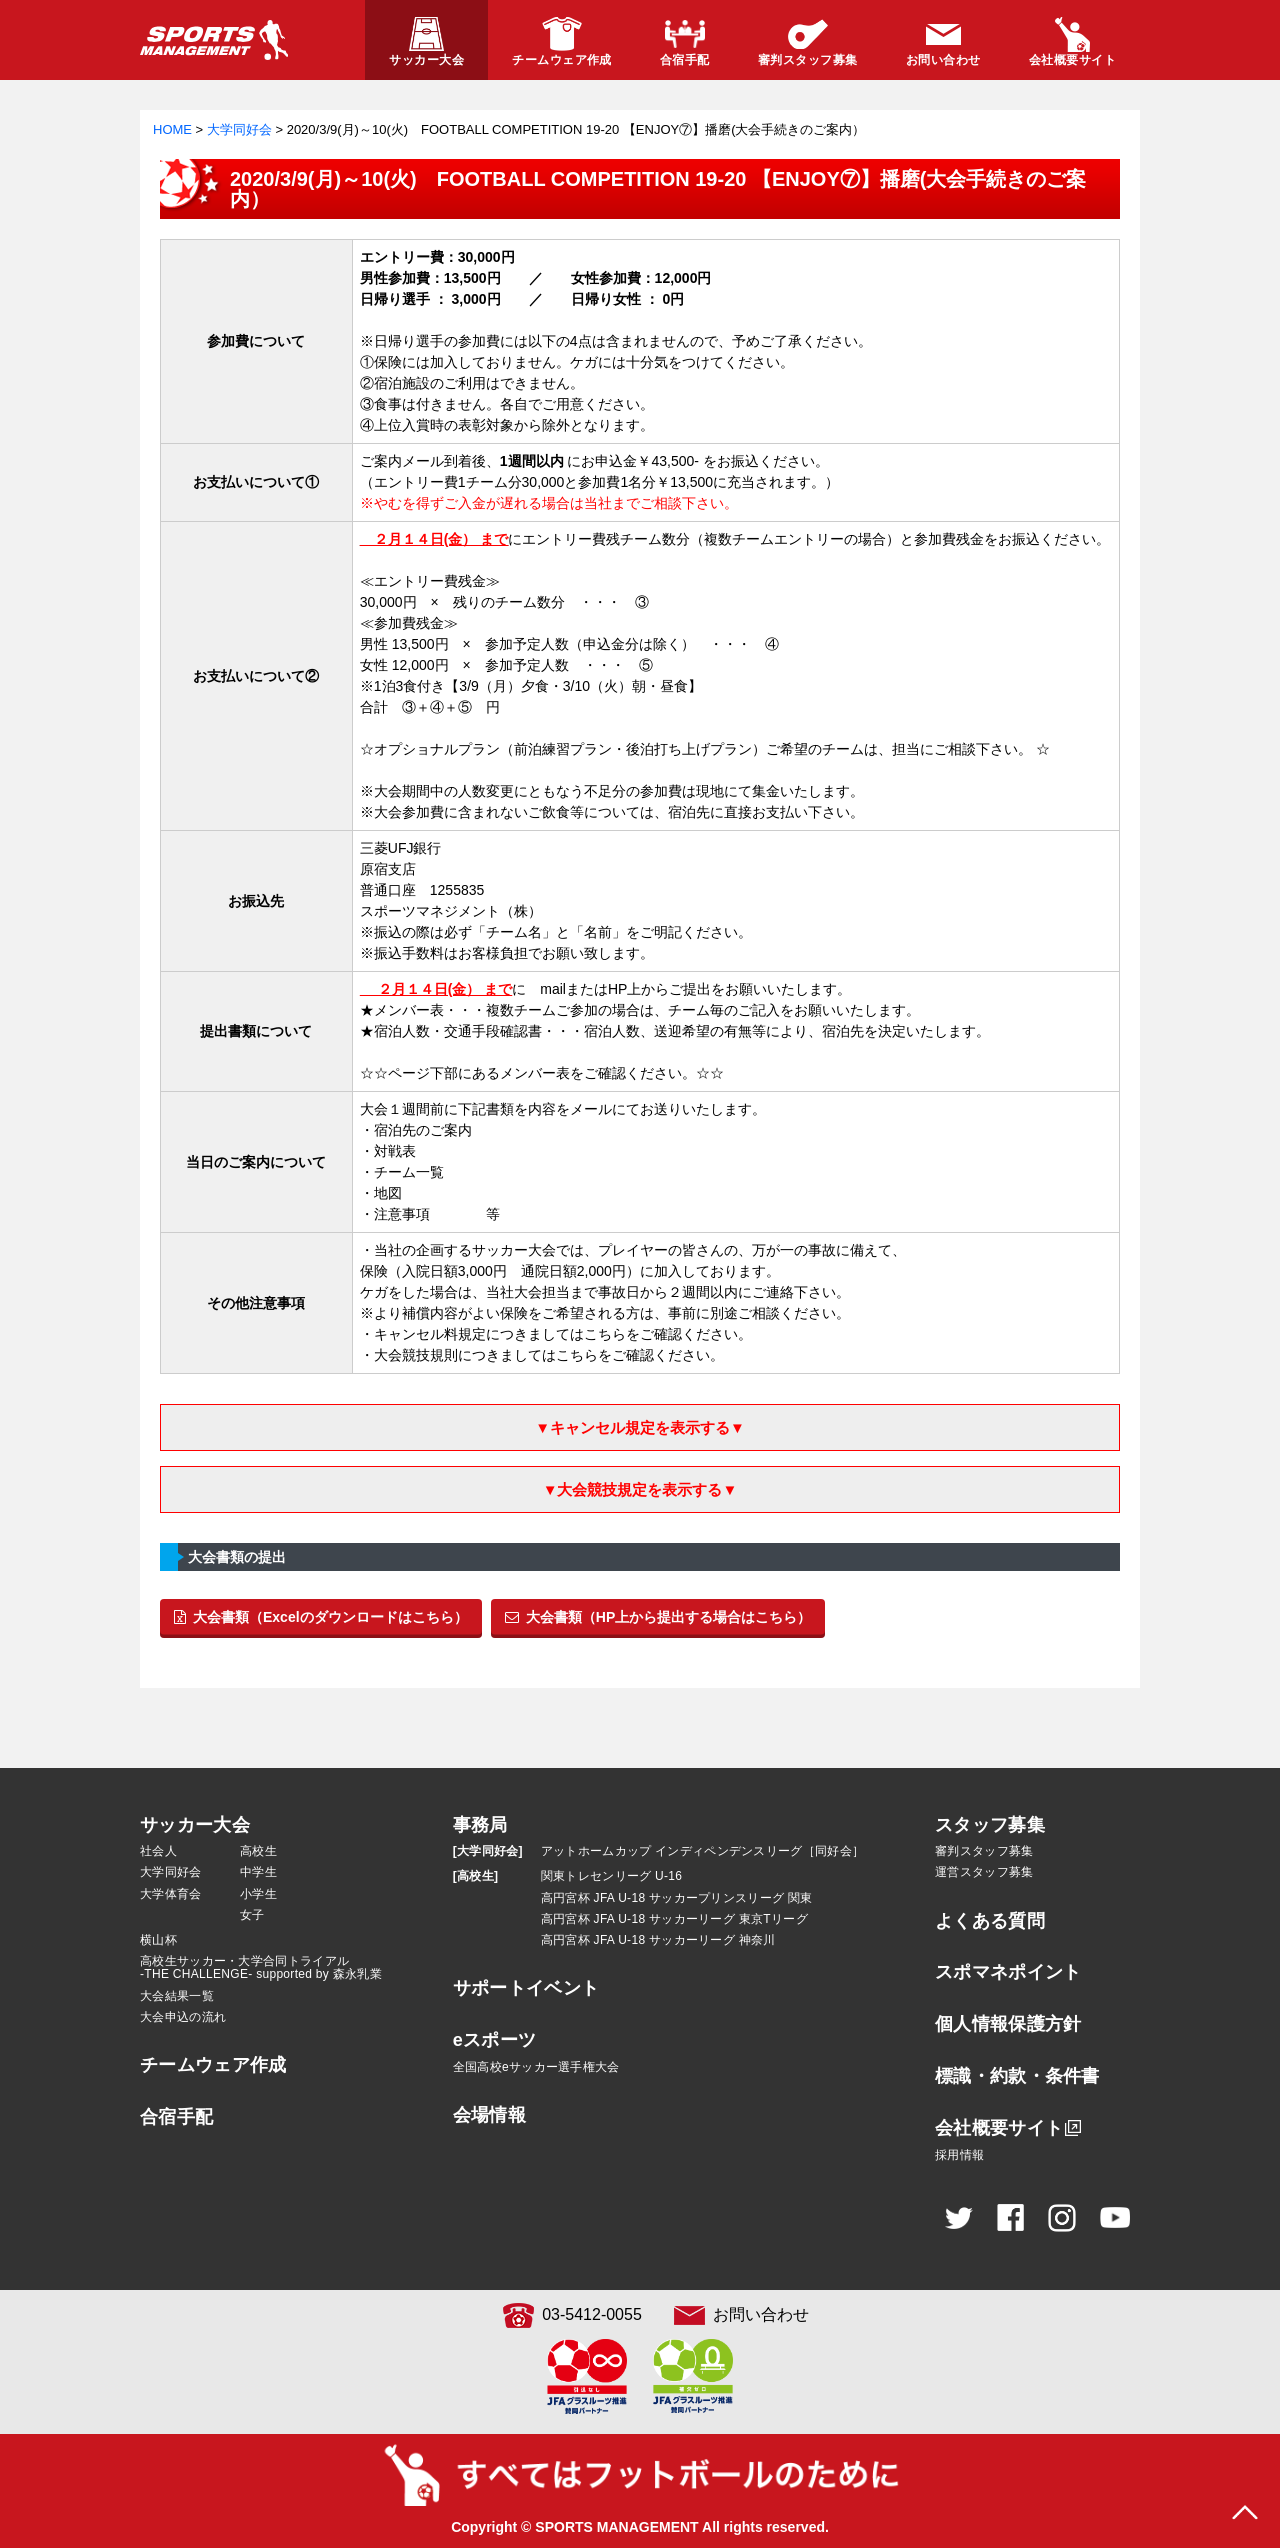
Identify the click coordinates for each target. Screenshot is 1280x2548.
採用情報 (959, 2155)
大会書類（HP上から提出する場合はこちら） (658, 1617)
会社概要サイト (999, 2128)
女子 (252, 1915)
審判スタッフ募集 (984, 1851)
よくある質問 (990, 1921)
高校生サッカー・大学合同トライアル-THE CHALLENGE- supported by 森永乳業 (261, 1967)
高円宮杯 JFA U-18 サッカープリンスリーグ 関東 (677, 1898)
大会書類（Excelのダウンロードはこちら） (321, 1617)
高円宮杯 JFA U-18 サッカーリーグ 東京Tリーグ (674, 1919)
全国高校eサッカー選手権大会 (536, 2067)
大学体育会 (171, 1894)
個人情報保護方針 (1008, 2024)
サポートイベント (526, 1988)
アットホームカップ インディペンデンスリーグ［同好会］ (702, 1851)
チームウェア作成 (213, 2065)
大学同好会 (171, 1872)
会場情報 (489, 2115)
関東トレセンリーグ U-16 (612, 1876)
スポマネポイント (1008, 1972)
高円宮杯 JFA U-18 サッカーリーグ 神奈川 (658, 1940)
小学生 (258, 1894)
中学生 (258, 1872)
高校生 (258, 1851)
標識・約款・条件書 (1017, 2076)
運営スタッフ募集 (984, 1872)
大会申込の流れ (183, 2017)
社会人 (158, 1851)
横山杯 (158, 1940)
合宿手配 (176, 2117)
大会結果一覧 (177, 1996)
